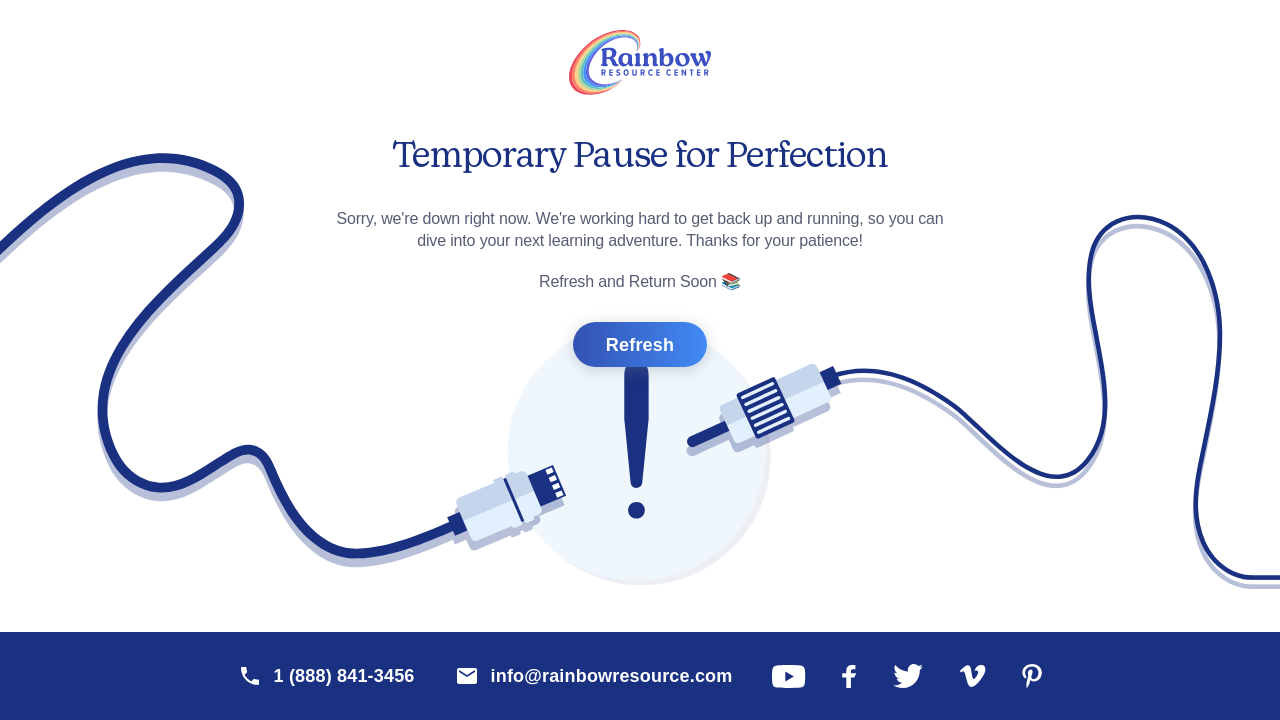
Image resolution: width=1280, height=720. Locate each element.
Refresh (640, 345)
